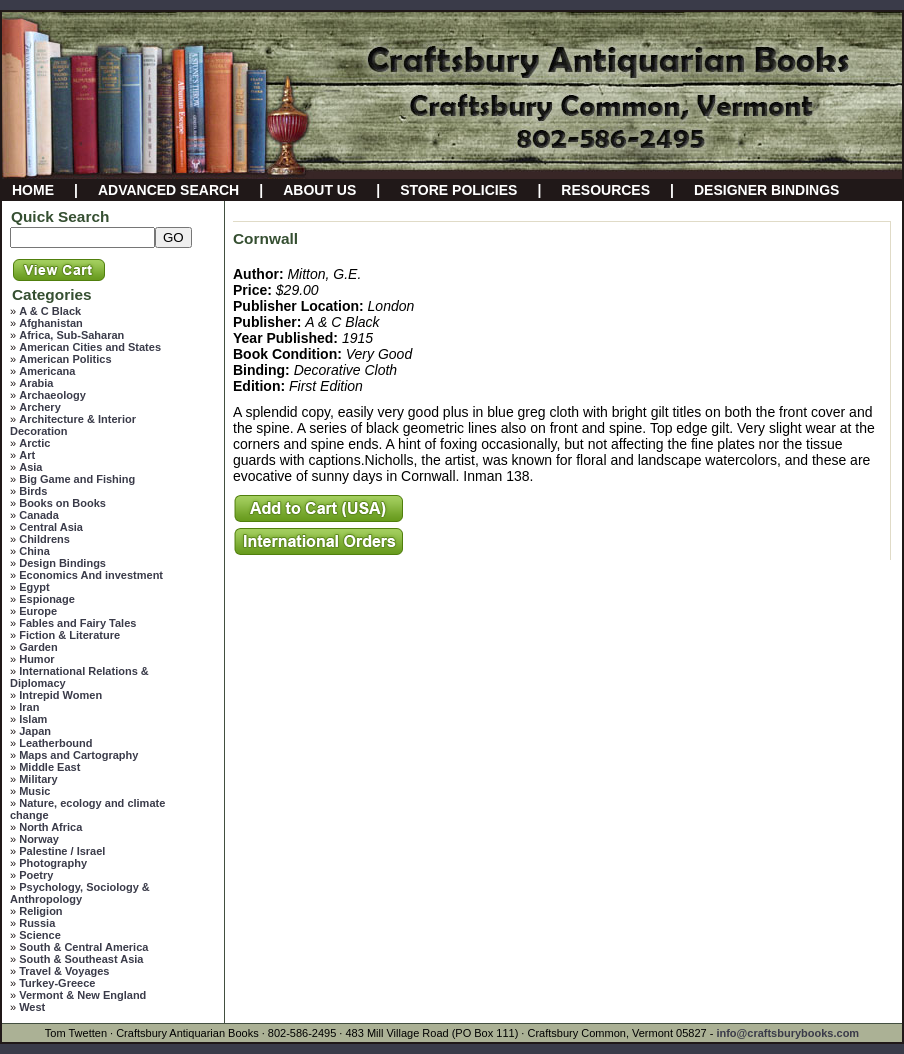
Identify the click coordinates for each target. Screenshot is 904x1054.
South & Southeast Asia (81, 959)
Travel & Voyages (64, 971)
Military (38, 779)
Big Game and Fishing (77, 479)
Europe (38, 611)
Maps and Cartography (78, 755)
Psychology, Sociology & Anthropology (80, 893)
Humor (36, 659)
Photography (53, 863)
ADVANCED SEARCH (168, 190)
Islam (33, 719)
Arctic (34, 443)
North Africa (50, 827)
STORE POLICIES (458, 190)
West (32, 1007)
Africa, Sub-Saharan (71, 335)
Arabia (36, 383)
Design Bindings (62, 563)
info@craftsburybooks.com (787, 1033)
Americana (47, 371)
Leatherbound (55, 743)
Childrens (44, 539)
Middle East (49, 767)
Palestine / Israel (62, 851)
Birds (33, 491)
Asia (30, 467)
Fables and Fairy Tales (77, 623)
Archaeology (52, 395)
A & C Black (50, 311)
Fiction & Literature (69, 635)
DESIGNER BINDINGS (766, 190)
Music (34, 791)
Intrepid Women (60, 695)
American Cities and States (90, 347)
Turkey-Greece (57, 983)
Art (27, 455)
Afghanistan (51, 323)
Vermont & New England (82, 995)
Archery (40, 407)
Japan (35, 731)
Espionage (47, 599)
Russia (37, 923)
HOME (33, 190)
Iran (29, 707)
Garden (38, 647)
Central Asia (51, 527)
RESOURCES (605, 190)
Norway (39, 839)
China (34, 551)
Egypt (34, 587)
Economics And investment (91, 575)
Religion (40, 911)
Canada (39, 515)
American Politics (65, 359)
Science (40, 935)
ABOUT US (319, 190)
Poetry (36, 875)
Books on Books (62, 503)
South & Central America (83, 947)
